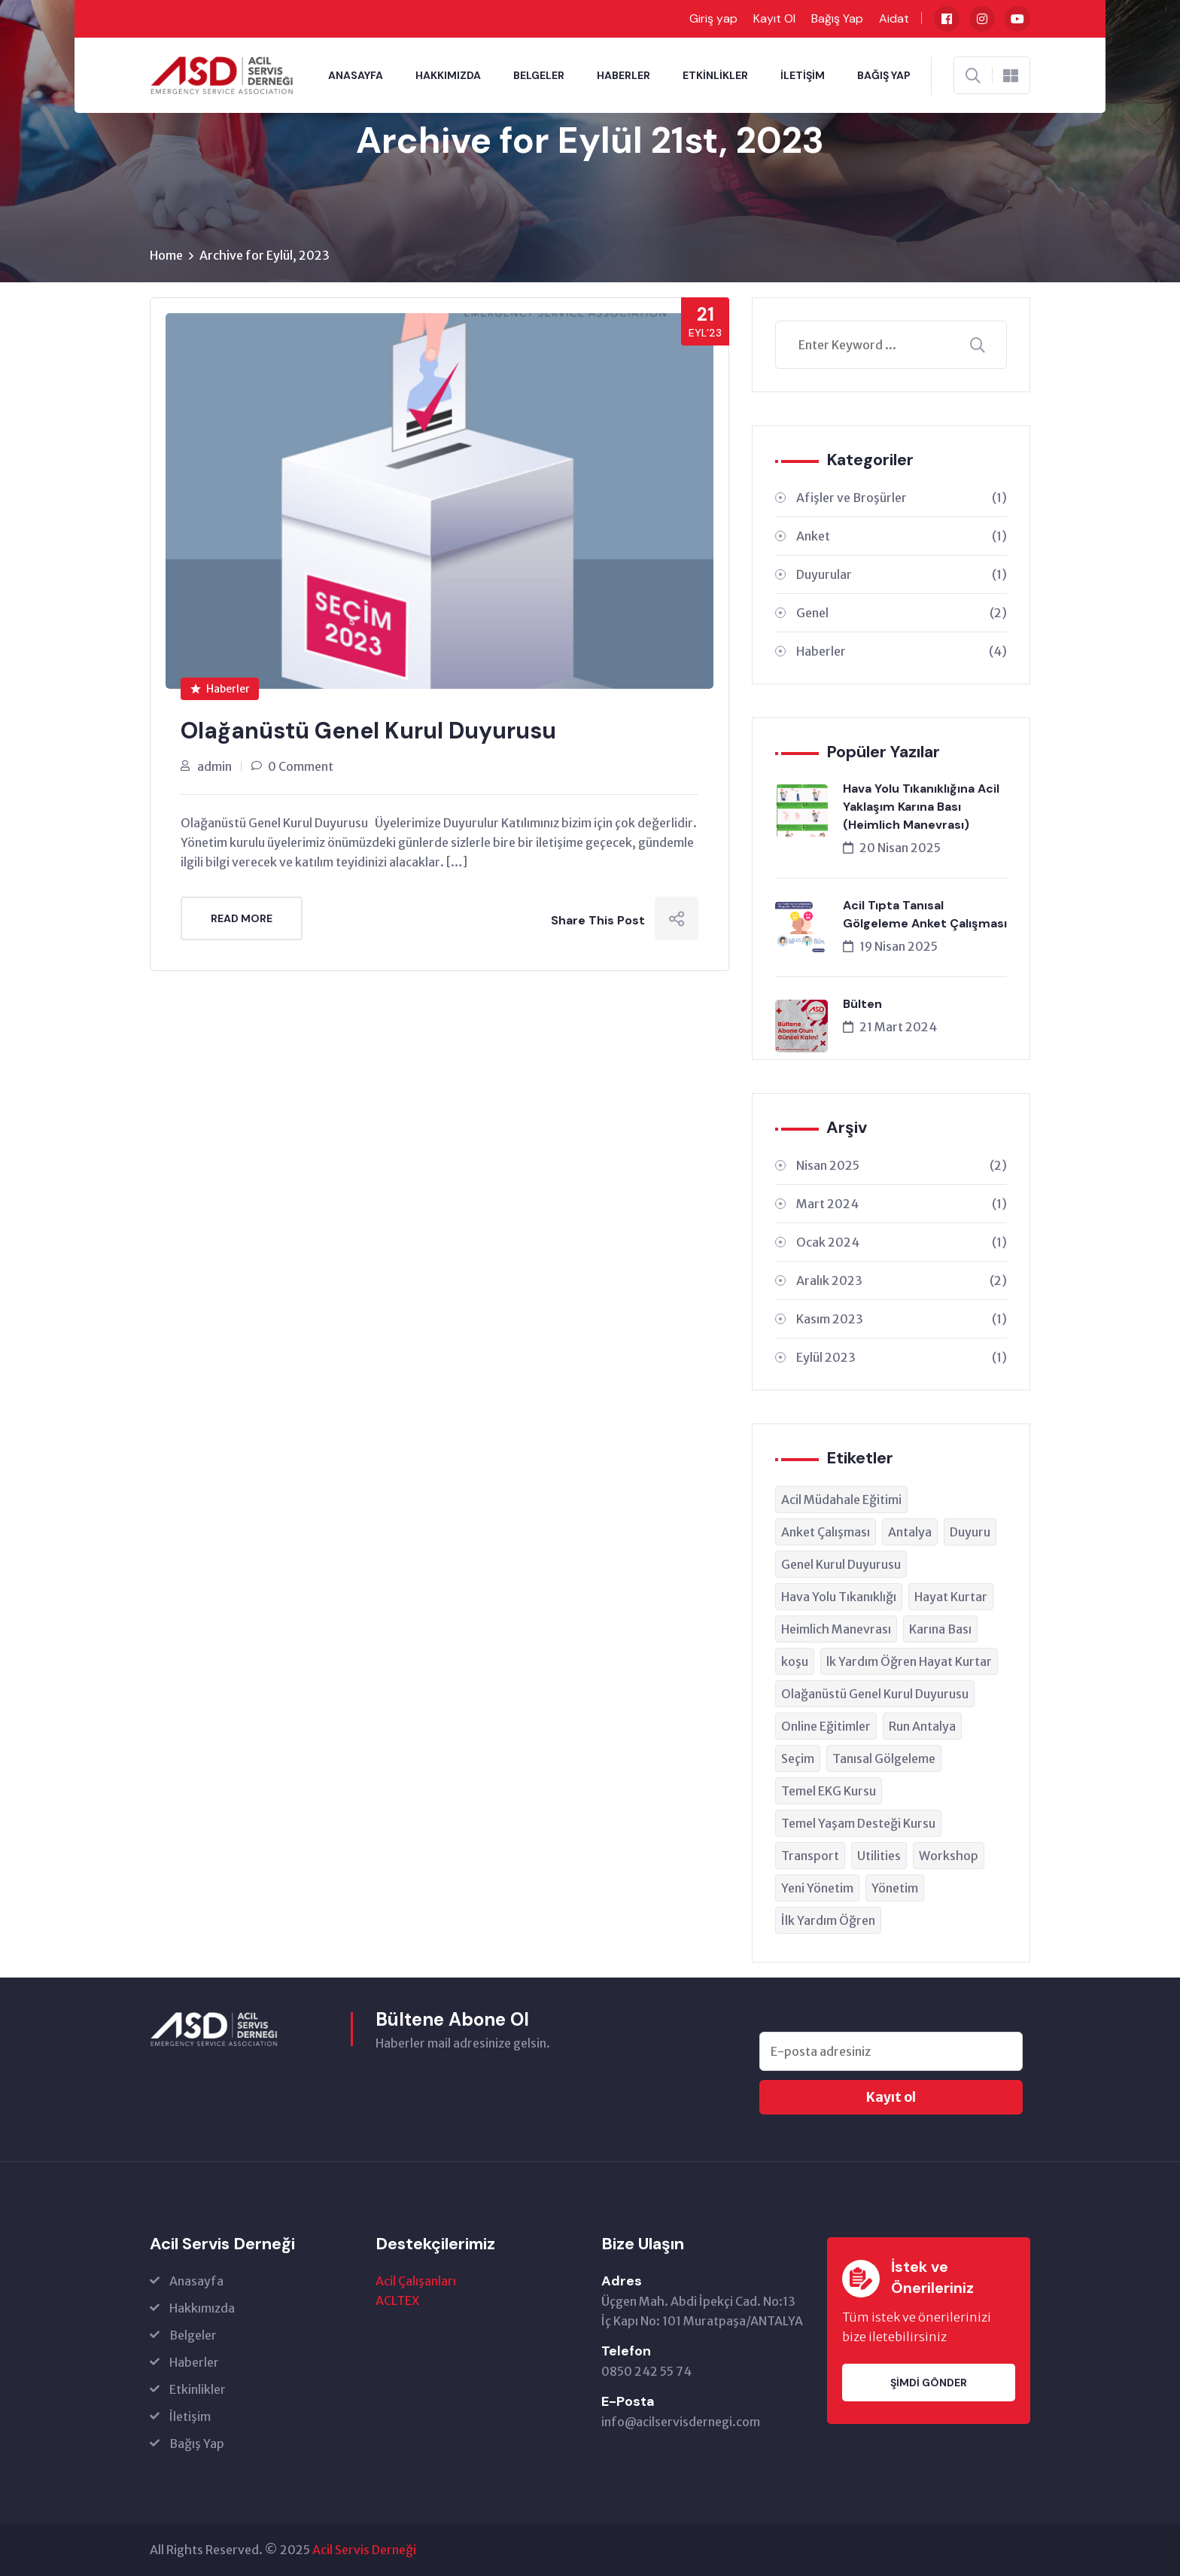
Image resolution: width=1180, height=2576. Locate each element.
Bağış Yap (837, 18)
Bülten (862, 1004)
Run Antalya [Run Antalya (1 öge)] (922, 1726)
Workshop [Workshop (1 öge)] (948, 1855)
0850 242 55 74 (646, 2371)
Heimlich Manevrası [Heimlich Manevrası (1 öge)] (836, 1629)
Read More (241, 918)
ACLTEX (397, 2300)
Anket (901, 536)
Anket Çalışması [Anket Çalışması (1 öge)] (825, 1531)
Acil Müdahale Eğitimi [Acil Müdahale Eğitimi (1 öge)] (841, 1499)
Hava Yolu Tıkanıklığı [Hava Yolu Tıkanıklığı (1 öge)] (838, 1596)
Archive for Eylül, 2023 (264, 255)
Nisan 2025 (901, 1165)
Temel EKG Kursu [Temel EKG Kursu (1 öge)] (828, 1790)
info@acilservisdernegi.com (680, 2421)
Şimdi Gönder (928, 2382)
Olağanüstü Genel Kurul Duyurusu (368, 730)
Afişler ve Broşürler (901, 497)
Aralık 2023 (901, 1280)
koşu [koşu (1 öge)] (794, 1661)
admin (214, 766)
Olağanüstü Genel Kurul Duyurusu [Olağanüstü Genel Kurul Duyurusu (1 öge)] (875, 1693)
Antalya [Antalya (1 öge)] (910, 1531)
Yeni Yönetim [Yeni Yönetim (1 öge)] (817, 1887)
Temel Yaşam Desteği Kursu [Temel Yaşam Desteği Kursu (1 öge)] (858, 1823)
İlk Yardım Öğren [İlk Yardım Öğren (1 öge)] (828, 1920)
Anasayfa (355, 75)
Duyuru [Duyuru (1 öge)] (970, 1531)
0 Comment (300, 766)
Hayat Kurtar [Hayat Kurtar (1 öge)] (950, 1596)
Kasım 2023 (901, 1319)
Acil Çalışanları (416, 2280)
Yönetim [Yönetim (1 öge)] (894, 1887)
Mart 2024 (901, 1203)
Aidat (894, 18)
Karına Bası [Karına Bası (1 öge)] (940, 1629)
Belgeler (538, 75)
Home (166, 255)
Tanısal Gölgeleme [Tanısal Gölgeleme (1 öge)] (883, 1758)
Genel (901, 613)
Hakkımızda (448, 75)
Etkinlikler (715, 75)
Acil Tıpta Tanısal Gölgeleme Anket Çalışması (925, 914)
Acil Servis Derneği (364, 2549)
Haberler (623, 75)
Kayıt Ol (774, 18)
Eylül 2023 (901, 1357)
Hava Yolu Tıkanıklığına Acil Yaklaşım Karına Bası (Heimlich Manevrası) (921, 807)
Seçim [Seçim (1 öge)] (797, 1758)
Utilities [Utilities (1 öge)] (879, 1855)
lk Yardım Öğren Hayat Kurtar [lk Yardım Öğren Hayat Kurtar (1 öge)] (909, 1661)
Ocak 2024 (901, 1242)
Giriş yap (713, 18)
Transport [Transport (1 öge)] (810, 1855)
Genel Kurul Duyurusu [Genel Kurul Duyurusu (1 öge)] (841, 1564)
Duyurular (901, 574)
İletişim (802, 75)
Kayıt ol (891, 2097)
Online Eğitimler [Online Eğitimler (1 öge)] (826, 1726)
